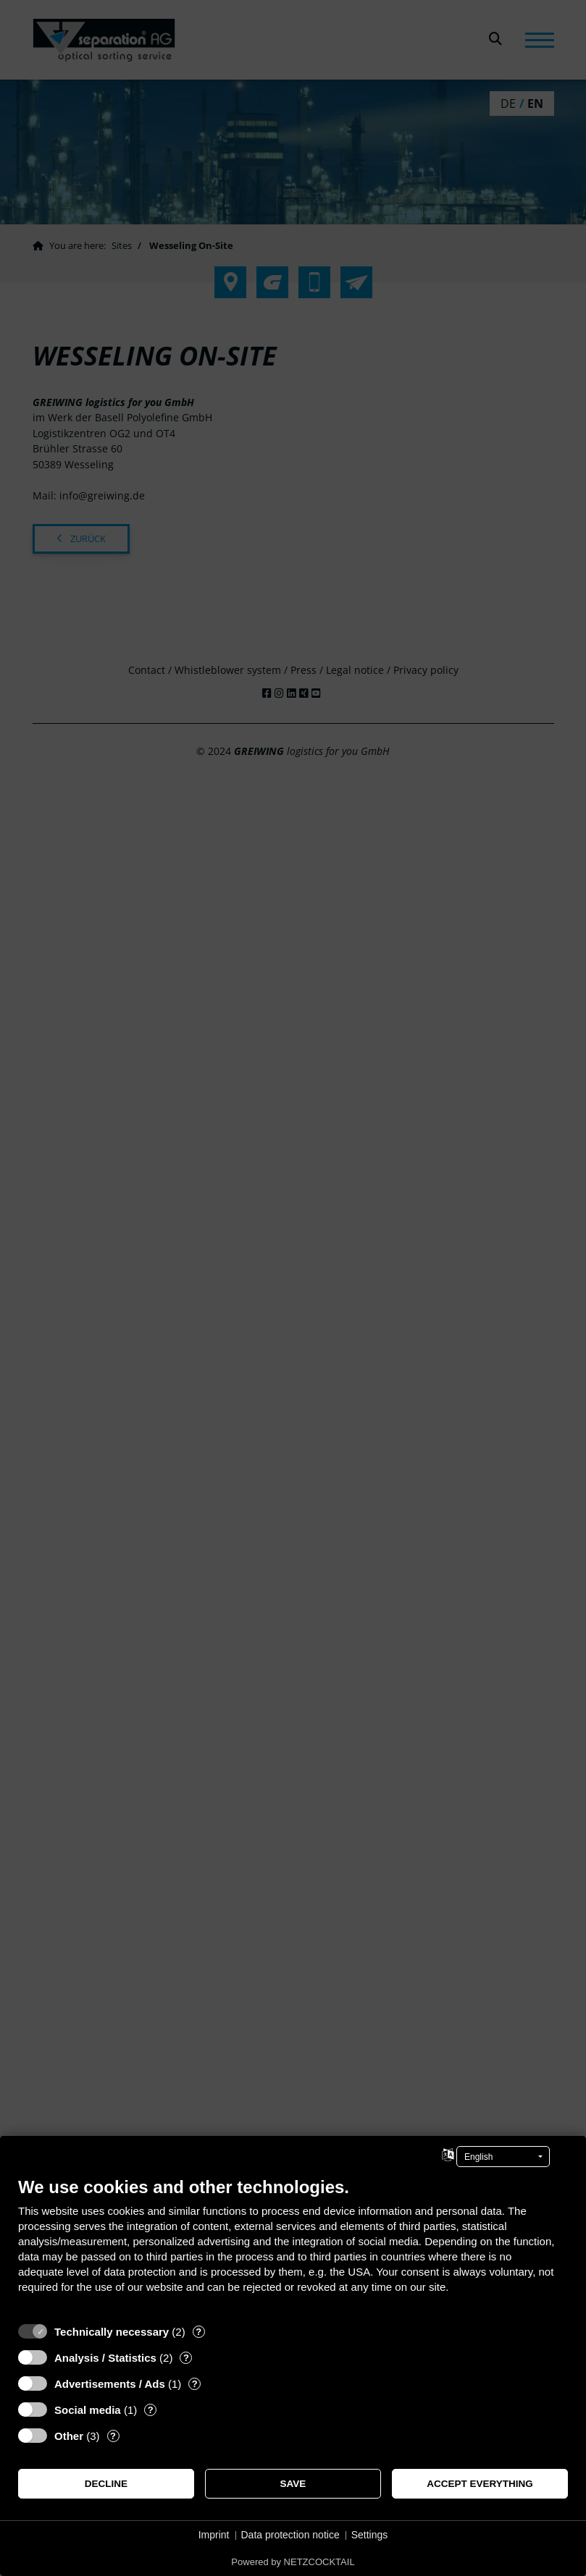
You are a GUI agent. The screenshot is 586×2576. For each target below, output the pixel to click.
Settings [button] (369, 2535)
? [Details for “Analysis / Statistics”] (186, 2357)
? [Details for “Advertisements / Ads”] (195, 2383)
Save (293, 2483)
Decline (106, 2483)
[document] (293, 2246)
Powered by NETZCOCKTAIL (292, 2561)
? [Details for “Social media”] (151, 2409)
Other (68, 2436)
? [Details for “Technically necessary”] (198, 2331)
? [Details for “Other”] (113, 2436)
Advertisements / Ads (109, 2384)
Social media (87, 2410)
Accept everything (480, 2483)
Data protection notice (290, 2535)
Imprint (214, 2535)
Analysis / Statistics (105, 2358)
